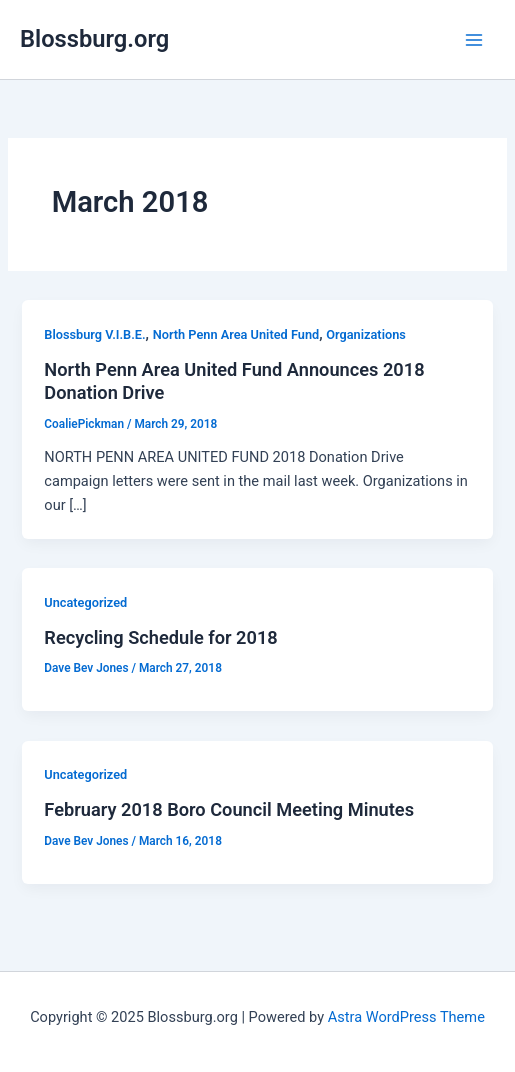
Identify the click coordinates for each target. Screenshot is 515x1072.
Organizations (366, 334)
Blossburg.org (94, 39)
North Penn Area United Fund (236, 334)
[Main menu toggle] (474, 40)
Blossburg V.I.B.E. (94, 334)
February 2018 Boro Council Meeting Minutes (229, 809)
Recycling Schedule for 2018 (160, 637)
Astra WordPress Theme (406, 1017)
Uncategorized (85, 602)
